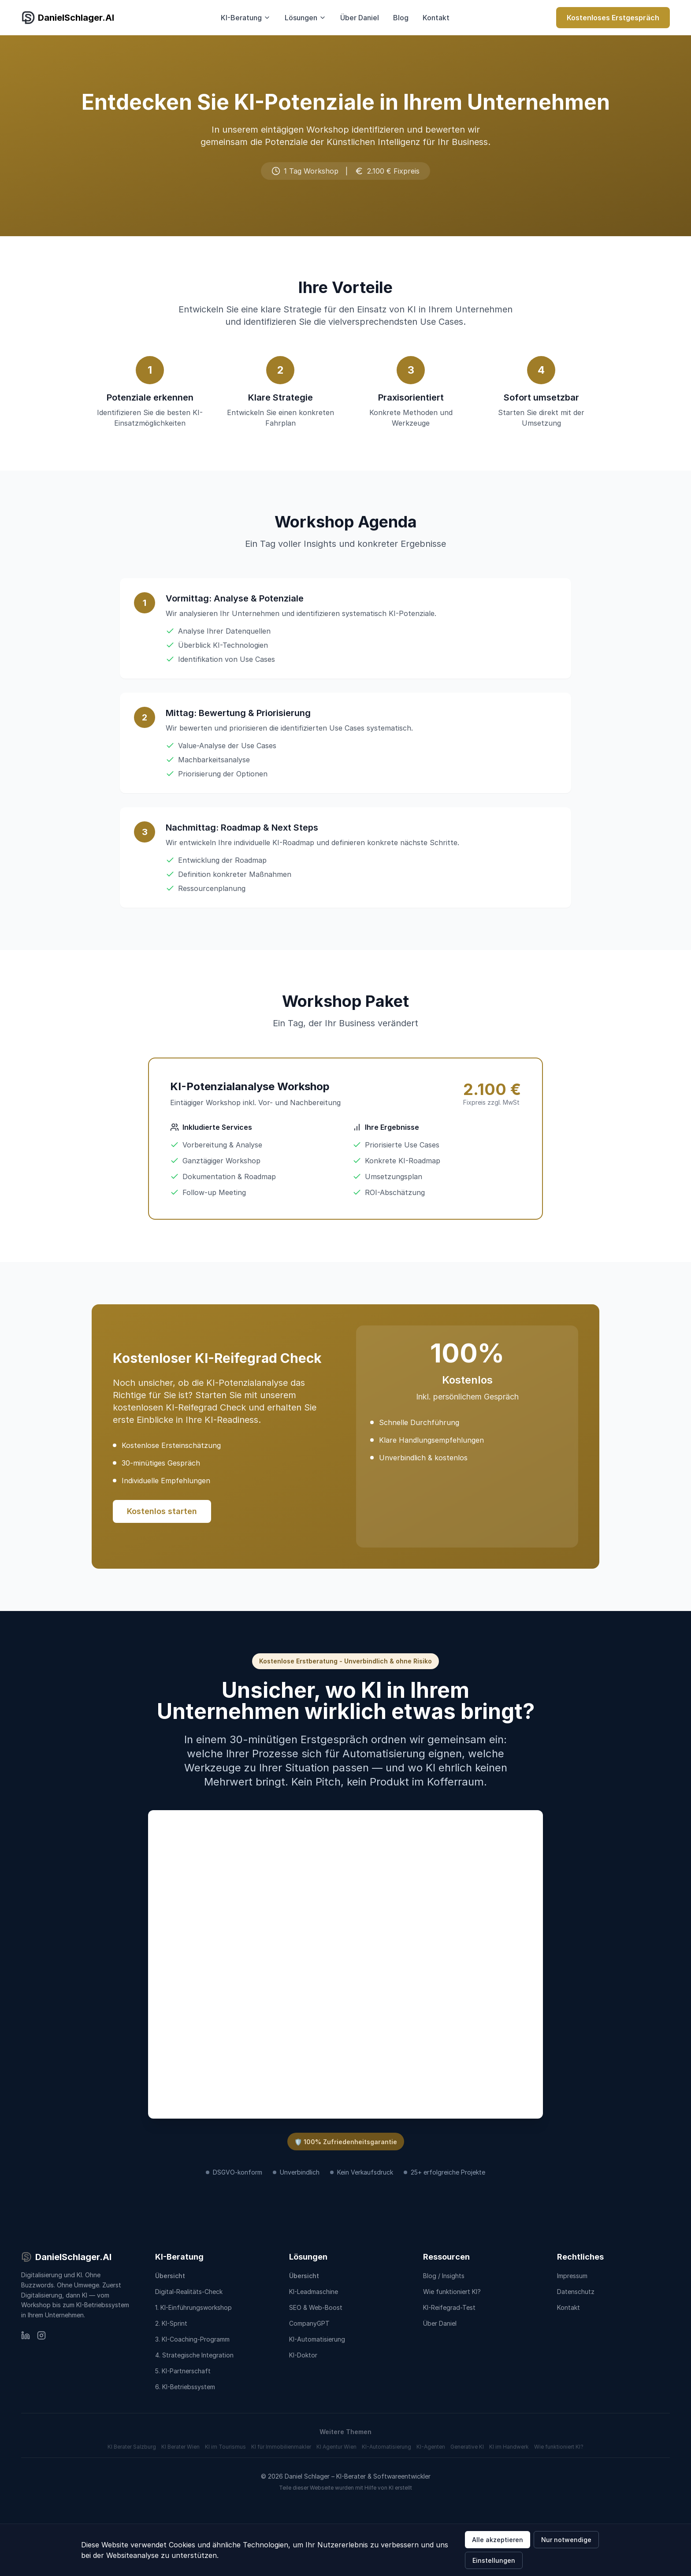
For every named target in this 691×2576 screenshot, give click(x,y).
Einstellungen (493, 2560)
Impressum (572, 2275)
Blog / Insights (443, 2275)
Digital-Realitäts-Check (189, 2291)
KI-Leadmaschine (313, 2291)
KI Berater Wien (180, 2446)
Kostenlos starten (162, 1511)
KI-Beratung (246, 17)
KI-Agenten (430, 2446)
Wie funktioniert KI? (452, 2291)
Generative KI (467, 2446)
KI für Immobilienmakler (281, 2446)
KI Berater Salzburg (132, 2446)
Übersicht (170, 2275)
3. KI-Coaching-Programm (192, 2339)
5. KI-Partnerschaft (183, 2371)
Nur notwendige (566, 2539)
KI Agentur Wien (336, 2446)
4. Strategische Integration (194, 2355)
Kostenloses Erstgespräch (613, 17)
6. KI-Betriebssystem (185, 2386)
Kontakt (436, 17)
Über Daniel (359, 17)
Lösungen (305, 17)
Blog (401, 17)
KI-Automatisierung (317, 2339)
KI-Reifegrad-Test (449, 2307)
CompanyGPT (309, 2323)
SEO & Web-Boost (315, 2307)
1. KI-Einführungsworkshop (193, 2307)
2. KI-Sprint (171, 2323)
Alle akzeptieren (497, 2539)
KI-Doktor (303, 2355)
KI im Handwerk (509, 2446)
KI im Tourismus (225, 2446)
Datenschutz (575, 2291)
